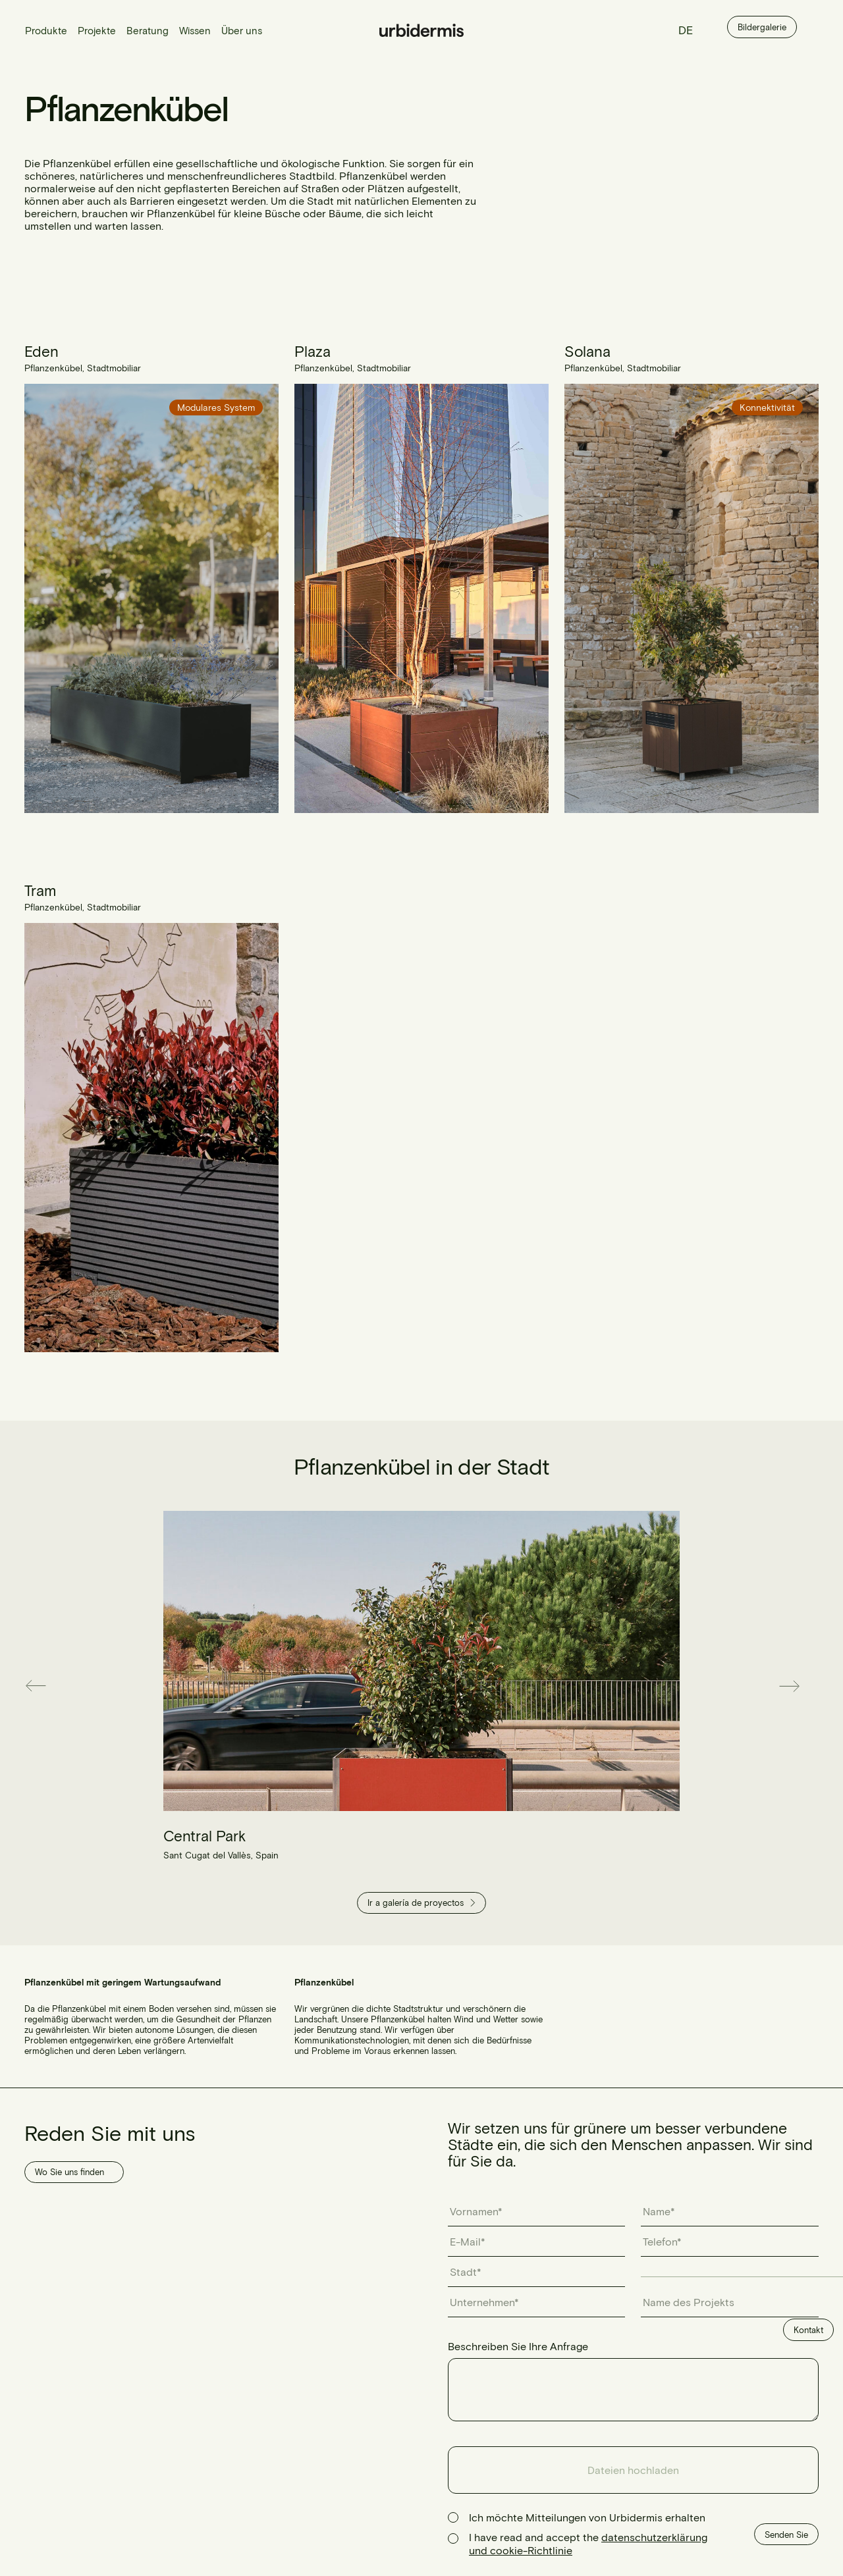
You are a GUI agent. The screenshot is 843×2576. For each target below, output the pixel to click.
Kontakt (808, 2330)
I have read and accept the (588, 2543)
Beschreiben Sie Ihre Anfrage (518, 2346)
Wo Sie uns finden (69, 2172)
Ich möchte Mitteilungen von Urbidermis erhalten (587, 2517)
